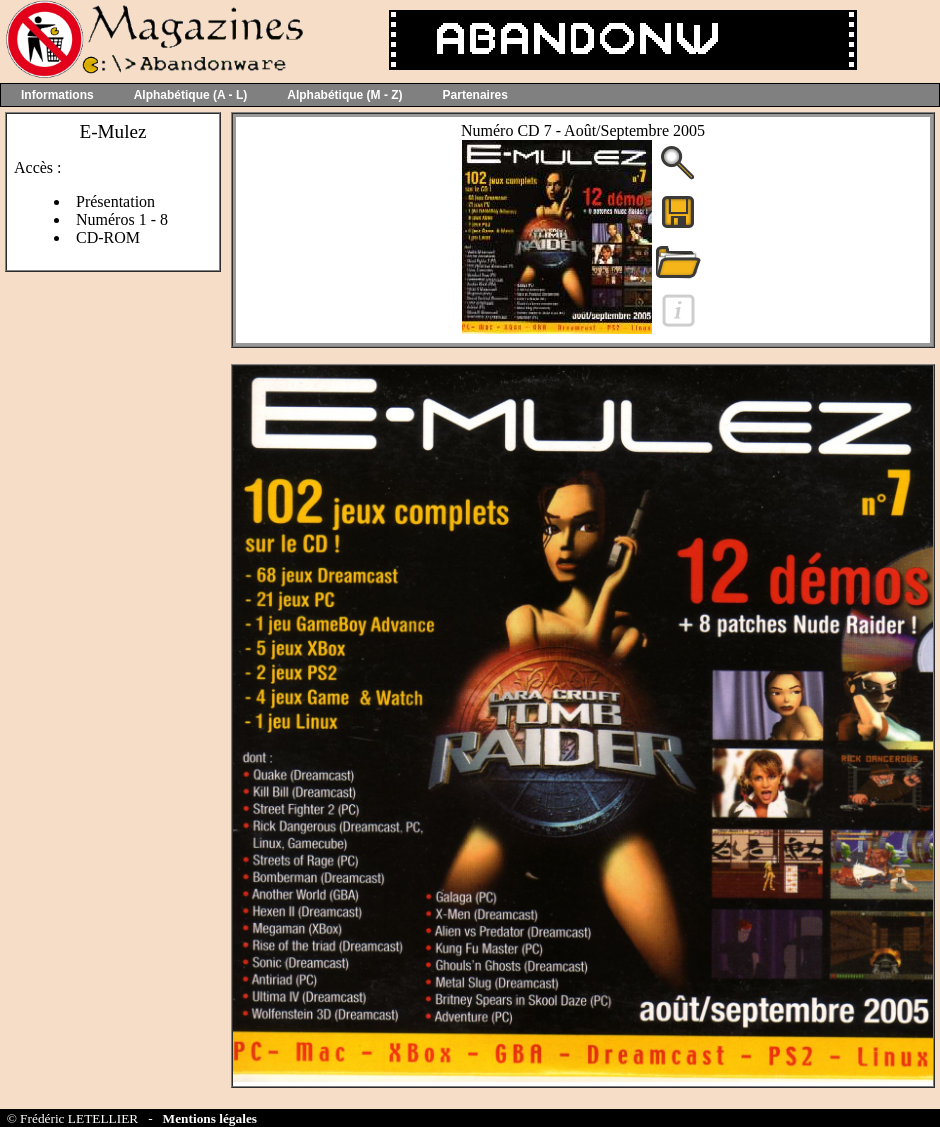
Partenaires (475, 95)
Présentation (115, 201)
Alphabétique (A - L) (191, 95)
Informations (57, 95)
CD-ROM (108, 237)
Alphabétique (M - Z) (344, 95)
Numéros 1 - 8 (122, 219)
